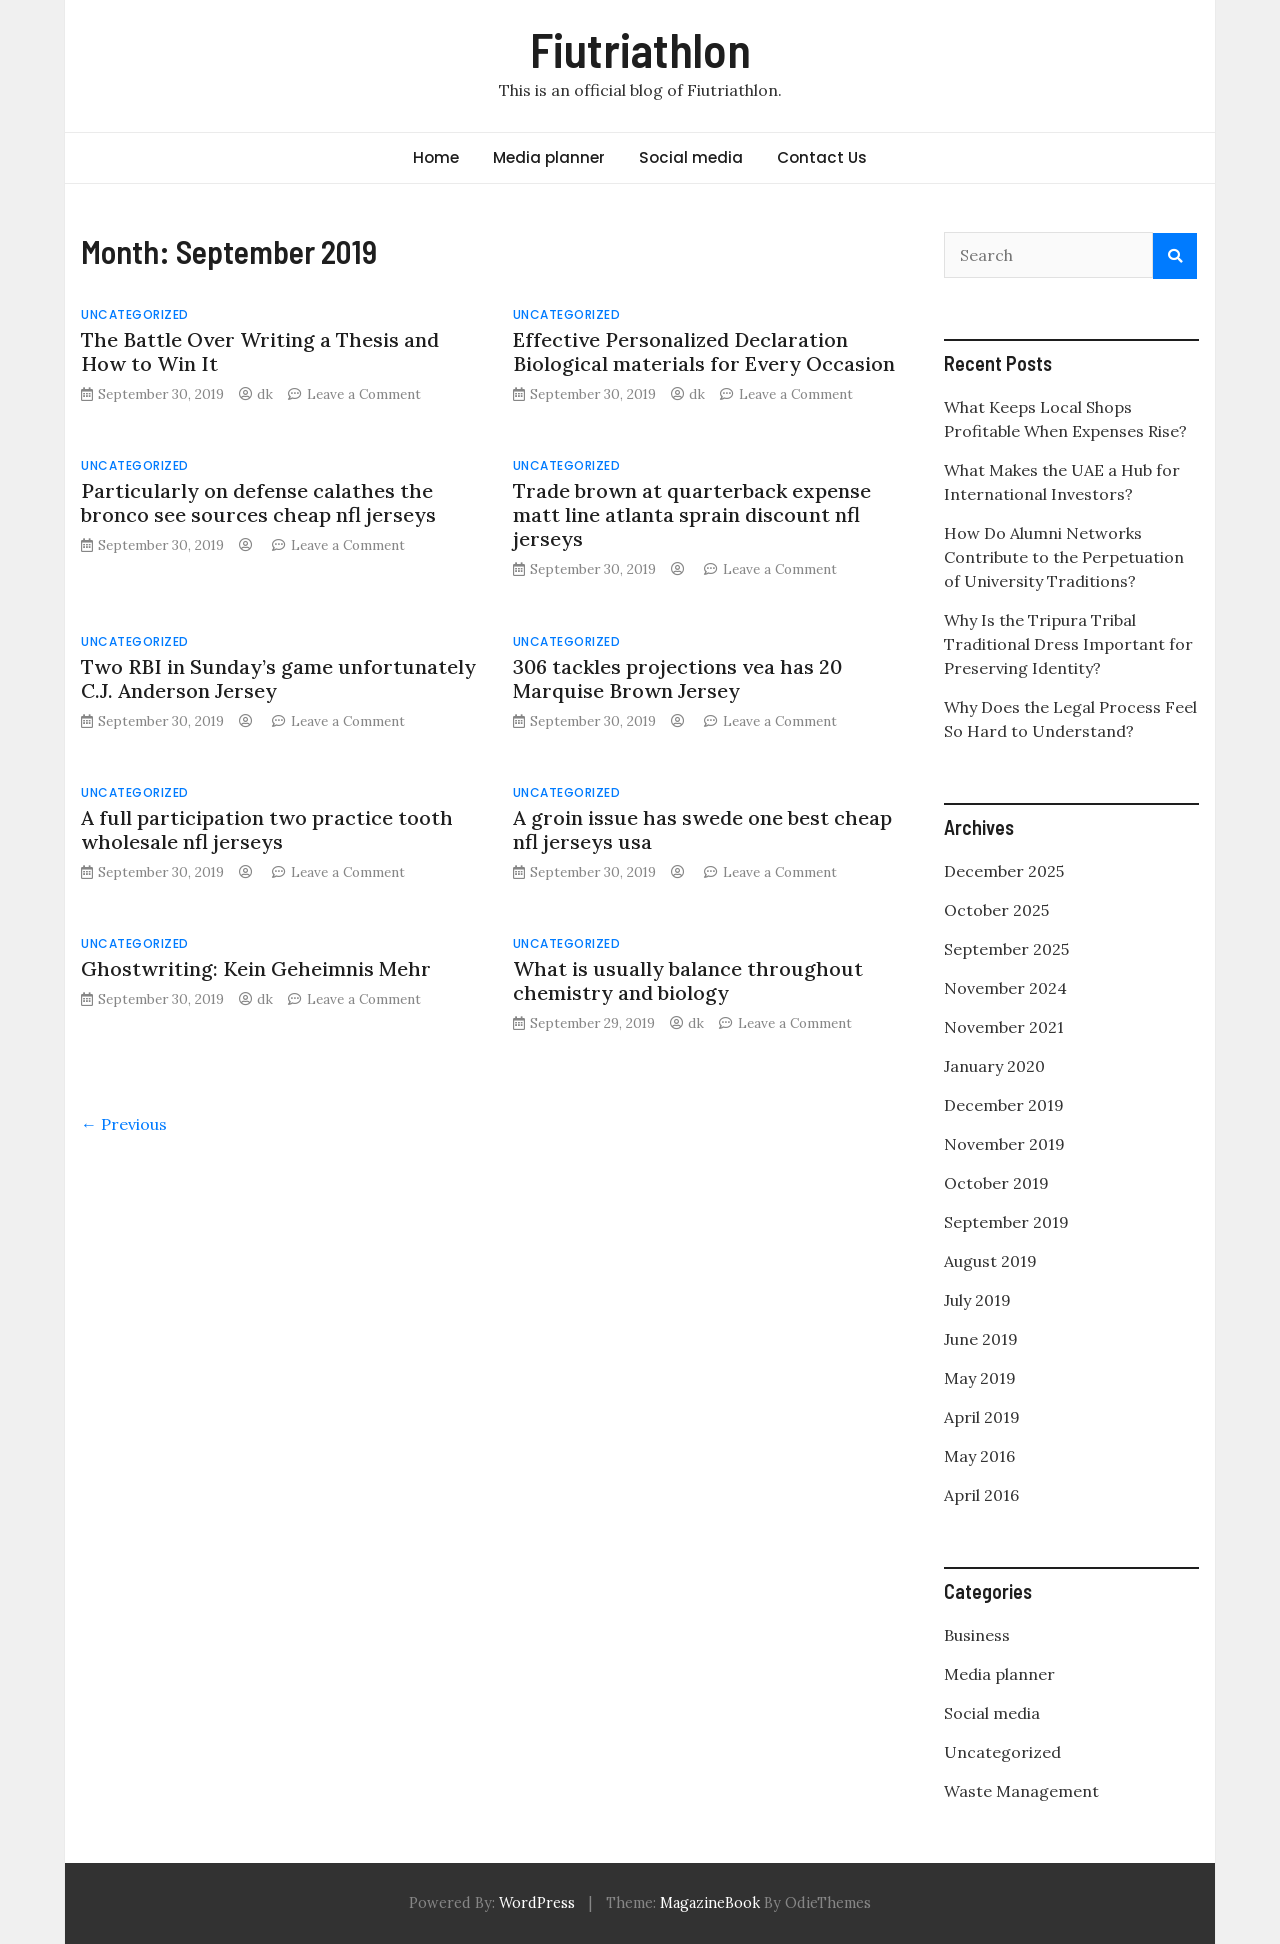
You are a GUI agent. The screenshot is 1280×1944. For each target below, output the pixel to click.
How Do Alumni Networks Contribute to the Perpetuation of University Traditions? (1064, 557)
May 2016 (979, 1456)
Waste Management (1021, 1791)
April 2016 (981, 1495)
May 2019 (980, 1378)
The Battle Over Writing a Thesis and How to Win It (260, 351)
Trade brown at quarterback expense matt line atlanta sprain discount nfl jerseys (692, 514)
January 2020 (994, 1066)
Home (436, 157)
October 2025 (996, 910)
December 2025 (1004, 871)
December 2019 (1004, 1105)
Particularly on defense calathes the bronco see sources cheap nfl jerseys (258, 502)
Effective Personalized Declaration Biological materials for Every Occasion (704, 351)
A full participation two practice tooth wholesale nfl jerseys (267, 829)
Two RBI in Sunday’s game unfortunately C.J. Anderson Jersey (278, 678)
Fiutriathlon (640, 49)
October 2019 (996, 1183)
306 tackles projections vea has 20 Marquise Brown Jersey (677, 678)
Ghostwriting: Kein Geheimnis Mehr (256, 968)
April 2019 (982, 1417)
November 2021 (1004, 1027)
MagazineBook (710, 1903)
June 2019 (981, 1339)
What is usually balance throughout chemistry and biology (688, 980)
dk (265, 394)
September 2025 (1006, 949)
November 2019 (1004, 1144)
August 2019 (990, 1261)
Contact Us (822, 157)
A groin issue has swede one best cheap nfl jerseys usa (702, 829)
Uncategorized (135, 314)
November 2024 (1005, 988)
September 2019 (1006, 1222)
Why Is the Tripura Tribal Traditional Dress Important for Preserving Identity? (1068, 644)
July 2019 (977, 1300)
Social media (691, 157)
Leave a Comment (364, 394)
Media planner (549, 157)
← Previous (124, 1124)
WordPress (537, 1903)
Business (977, 1635)
